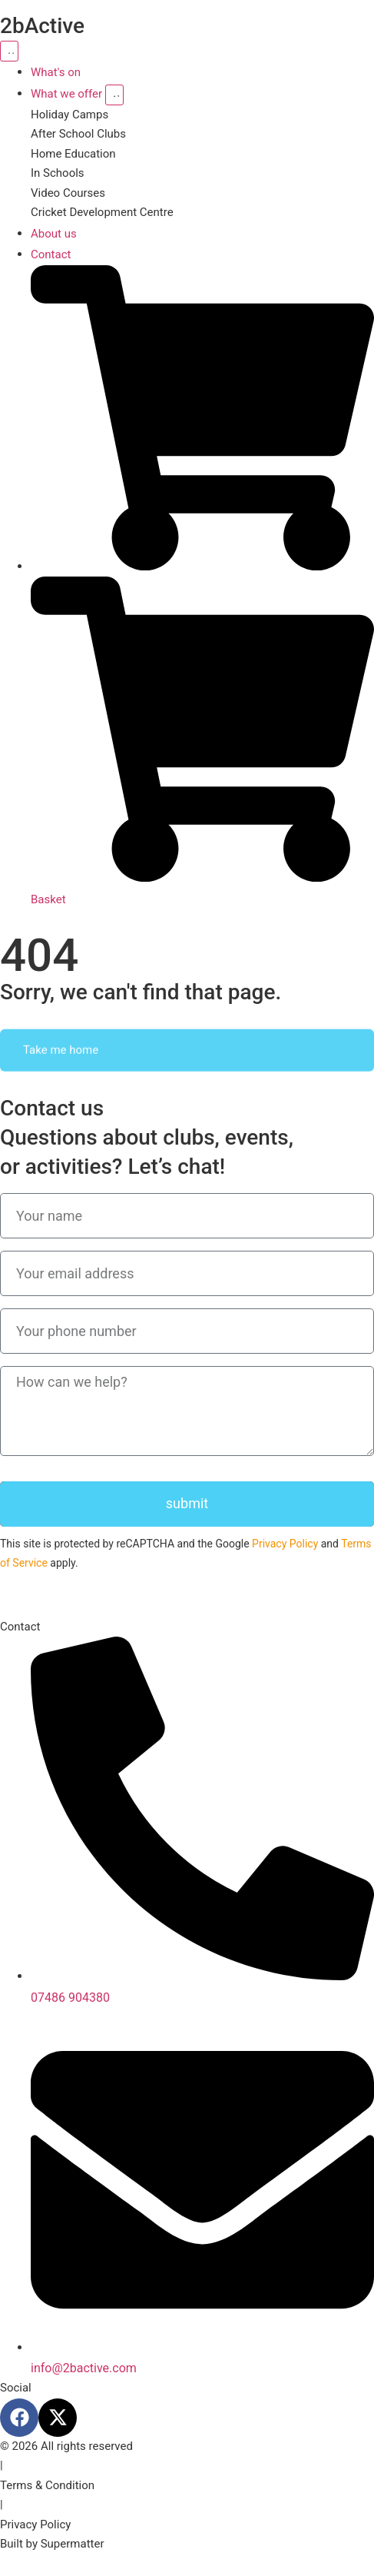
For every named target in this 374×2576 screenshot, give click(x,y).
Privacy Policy (285, 1543)
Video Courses (68, 193)
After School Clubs (78, 134)
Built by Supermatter (52, 2544)
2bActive (42, 25)
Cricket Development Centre (102, 212)
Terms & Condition (47, 2485)
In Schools (57, 173)
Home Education (73, 154)
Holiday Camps (69, 114)
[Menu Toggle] (9, 51)
